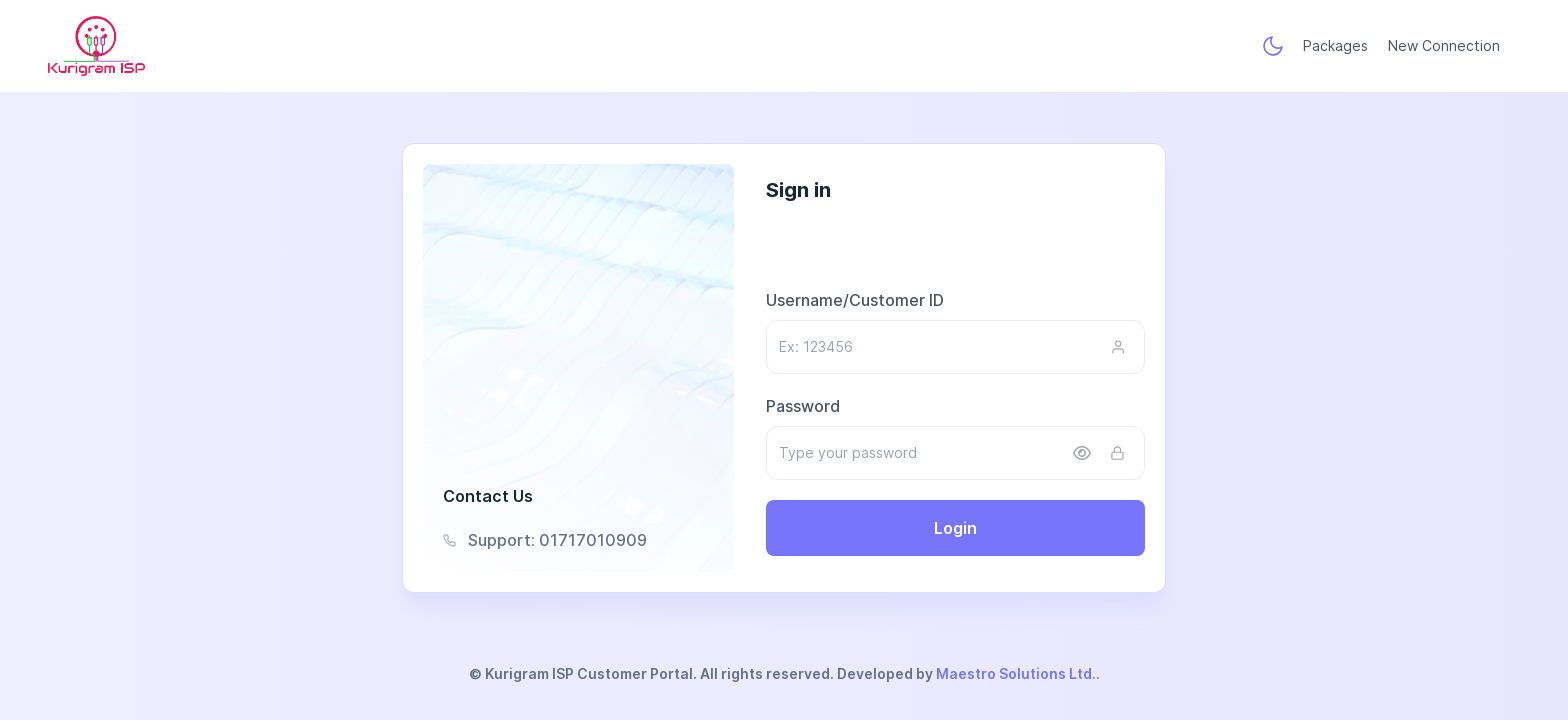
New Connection (1444, 45)
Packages (1335, 45)
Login (955, 528)
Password (803, 406)
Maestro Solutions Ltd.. (1018, 673)
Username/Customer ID (855, 300)
